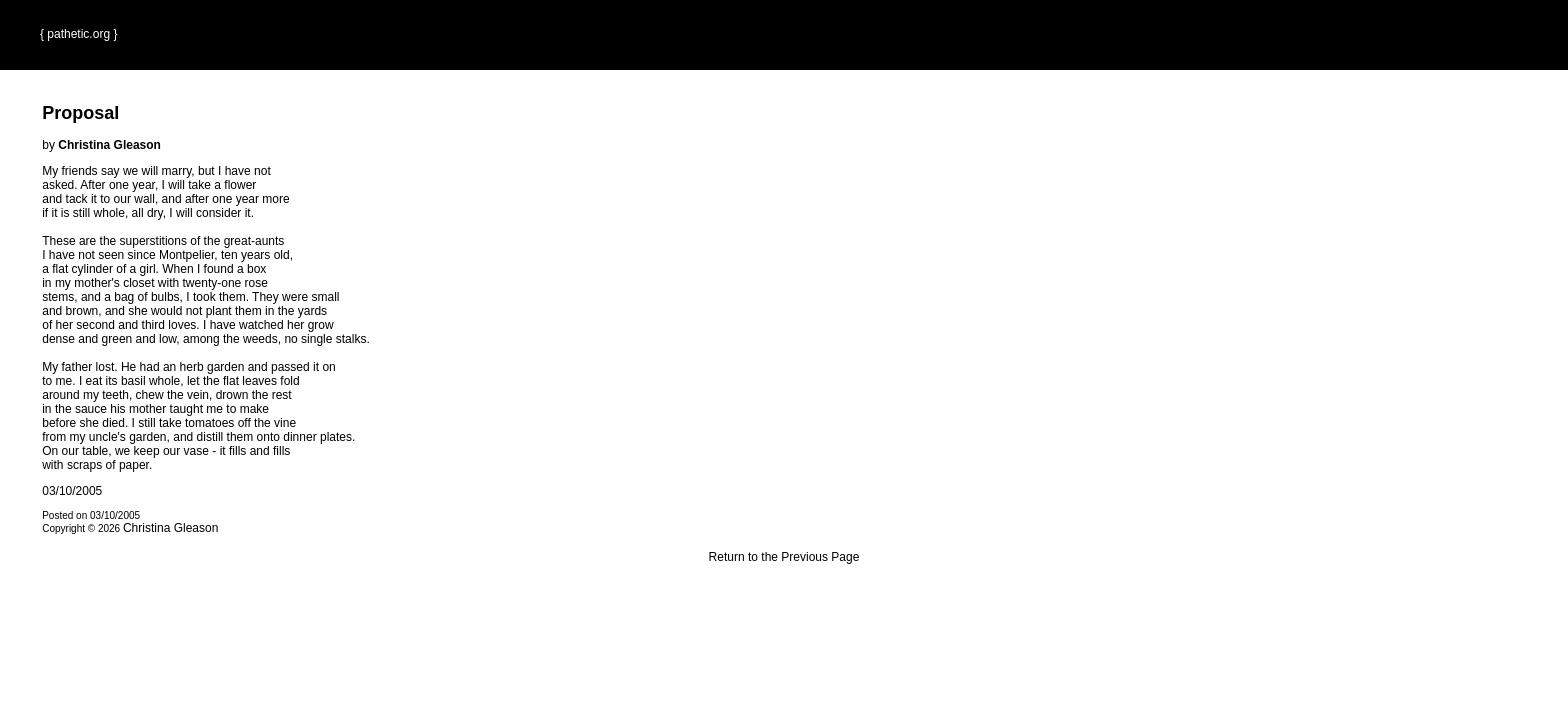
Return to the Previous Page (784, 557)
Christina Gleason (170, 528)
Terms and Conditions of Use (784, 600)
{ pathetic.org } (78, 34)
